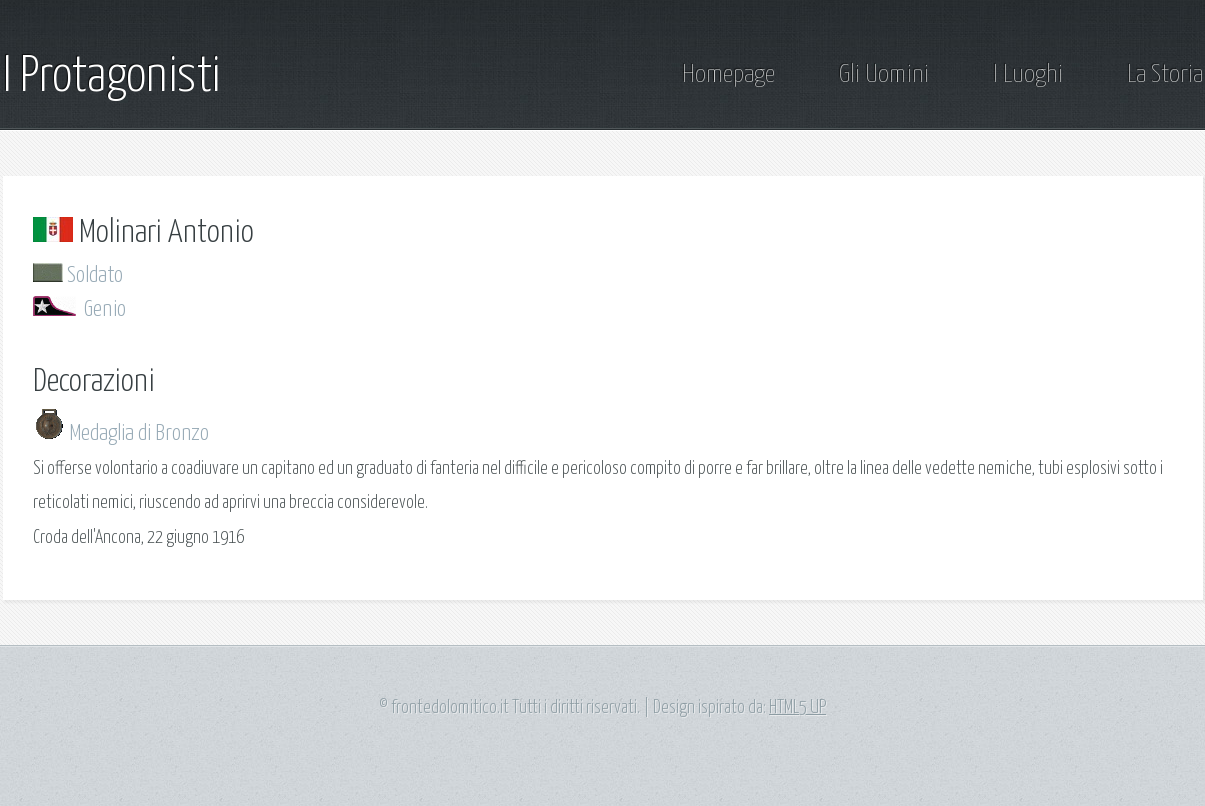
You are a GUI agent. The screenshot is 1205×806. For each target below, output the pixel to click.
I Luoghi (1028, 75)
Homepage (728, 75)
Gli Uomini (884, 75)
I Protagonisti (111, 77)
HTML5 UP (797, 708)
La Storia (1165, 75)
